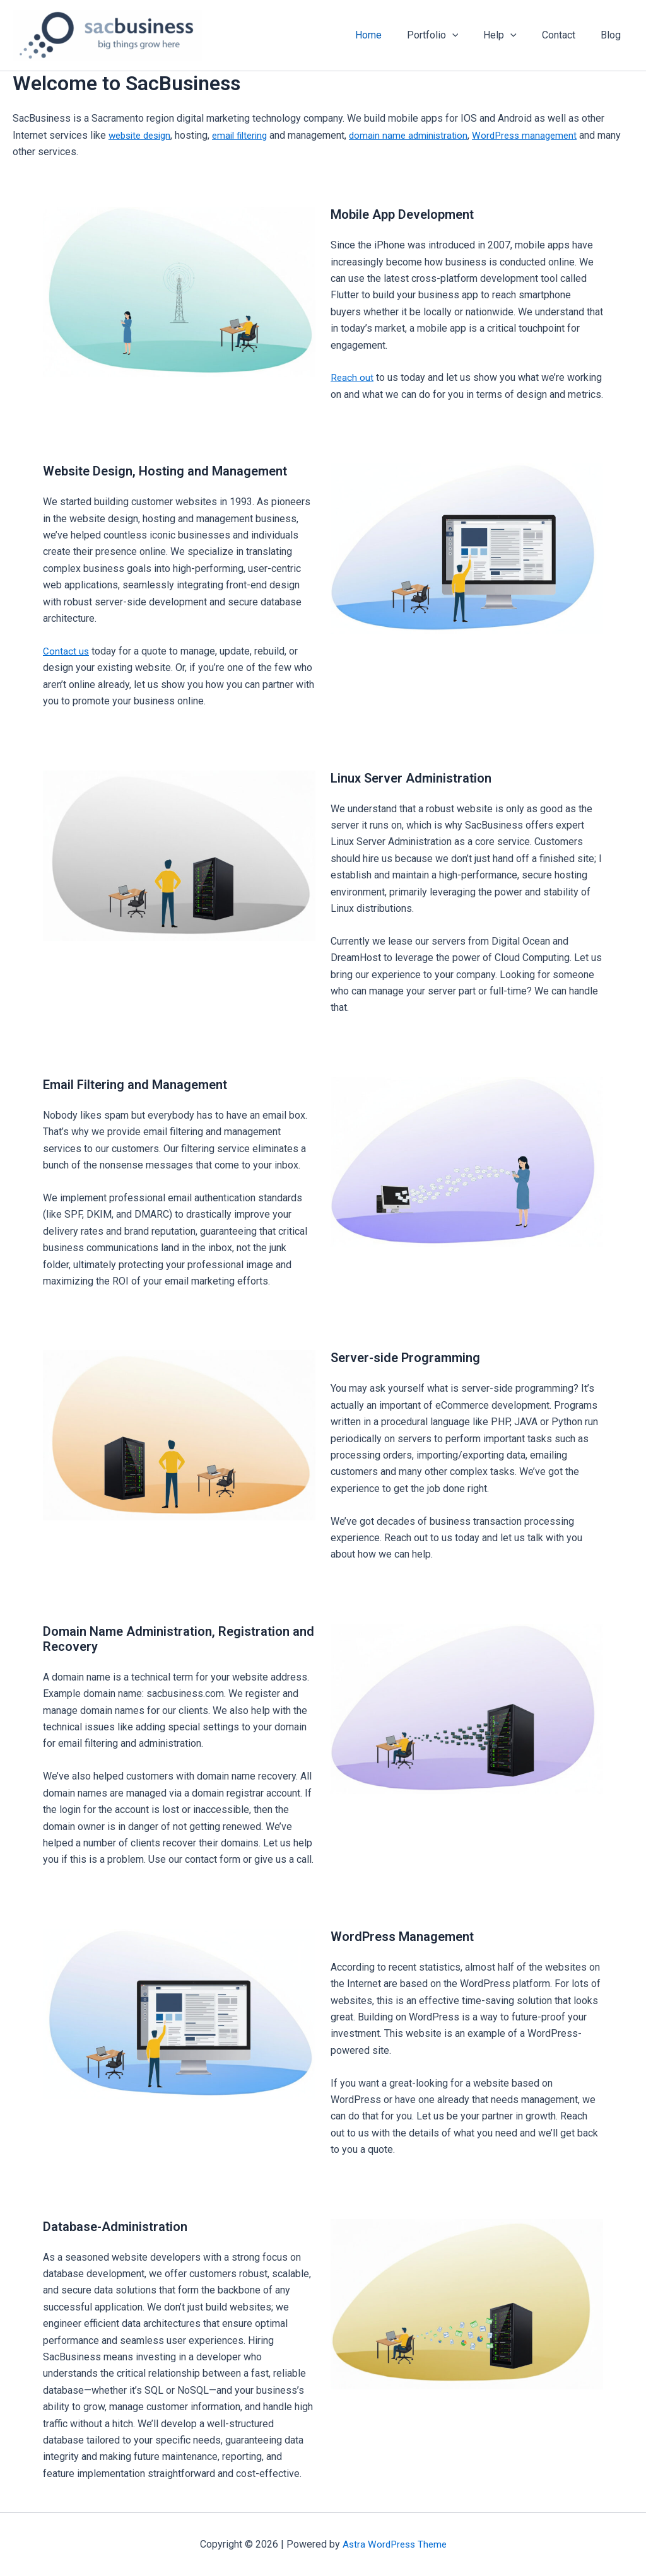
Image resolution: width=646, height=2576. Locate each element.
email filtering (249, 135)
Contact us (66, 651)
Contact (566, 35)
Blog (613, 35)
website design (143, 135)
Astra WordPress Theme (394, 2544)
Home (391, 35)
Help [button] (512, 35)
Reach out (352, 377)
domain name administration (422, 135)
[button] (470, 35)
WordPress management (544, 135)
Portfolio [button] (450, 35)
